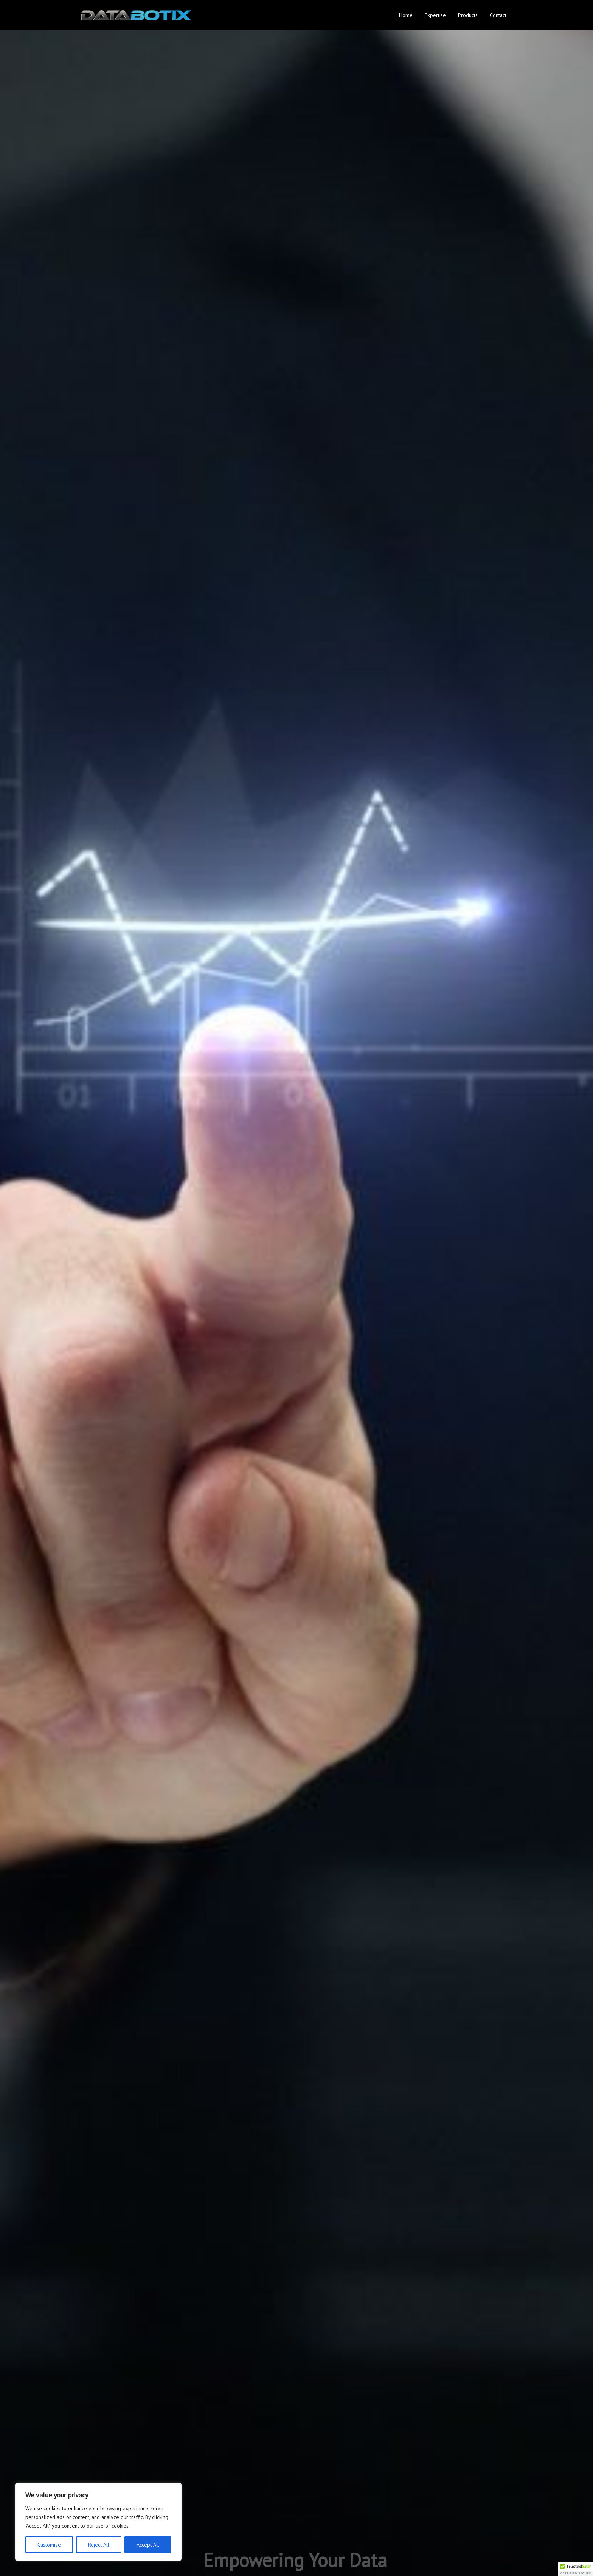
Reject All (98, 2544)
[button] (575, 2569)
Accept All (148, 2544)
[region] (98, 2522)
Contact (498, 15)
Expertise (435, 15)
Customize (49, 2544)
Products (468, 15)
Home (406, 15)
